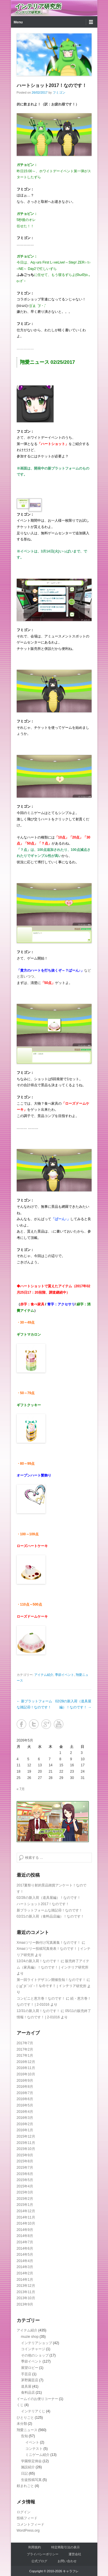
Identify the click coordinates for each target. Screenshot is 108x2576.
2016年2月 (25, 2124)
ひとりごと (25, 2418)
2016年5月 (25, 2105)
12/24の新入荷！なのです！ (38, 1961)
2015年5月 (25, 2180)
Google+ (46, 1724)
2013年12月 (26, 2286)
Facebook (21, 1724)
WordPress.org (28, 2530)
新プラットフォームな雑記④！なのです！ (49, 1910)
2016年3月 (25, 2118)
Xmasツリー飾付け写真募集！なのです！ (49, 1943)
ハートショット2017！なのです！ (52, 85)
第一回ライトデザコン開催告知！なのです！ (51, 1980)
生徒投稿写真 (31, 2480)
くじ (20, 2405)
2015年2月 (25, 2199)
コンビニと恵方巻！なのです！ (41, 1998)
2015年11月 (26, 2143)
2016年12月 (26, 2062)
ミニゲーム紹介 (37, 2455)
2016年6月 (25, 2099)
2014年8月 (25, 2236)
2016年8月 (25, 2087)
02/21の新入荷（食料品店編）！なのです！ (50, 1916)
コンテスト (34, 2449)
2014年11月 (26, 2217)
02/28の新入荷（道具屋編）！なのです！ (49, 1898)
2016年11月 (26, 2068)
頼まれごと (25, 2486)
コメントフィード (30, 2524)
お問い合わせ (67, 2561)
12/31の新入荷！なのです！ (38, 2011)
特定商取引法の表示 (65, 2547)
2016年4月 (25, 2112)
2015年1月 (25, 2205)
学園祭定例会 (31, 2461)
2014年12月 (26, 2211)
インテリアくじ (33, 2411)
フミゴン (59, 92)
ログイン (24, 2512)
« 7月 (21, 1789)
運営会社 (75, 2554)
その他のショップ (35, 2355)
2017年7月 (25, 2043)
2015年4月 (25, 2186)
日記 (24, 2473)
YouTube (58, 1724)
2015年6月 (25, 2174)
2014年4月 (25, 2261)
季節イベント (64, 1674)
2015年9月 (25, 2155)
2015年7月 (25, 2168)
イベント (32, 2442)
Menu (18, 22)
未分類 (22, 2424)
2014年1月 (25, 2280)
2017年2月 (25, 2049)
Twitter (34, 1724)
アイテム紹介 (43, 1674)
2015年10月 (26, 2149)
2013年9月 (25, 2304)
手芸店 (26, 2374)
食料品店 (28, 2392)
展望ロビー (29, 2368)
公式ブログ (39, 2561)
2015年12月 (26, 2136)
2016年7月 (25, 2093)
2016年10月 (26, 2074)
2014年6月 (25, 2248)
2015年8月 (25, 2161)
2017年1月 (25, 2055)
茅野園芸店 (29, 2380)
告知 (24, 2436)
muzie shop (30, 2337)
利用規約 (34, 2547)
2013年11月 (26, 2292)
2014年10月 (26, 2223)
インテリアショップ (36, 2343)
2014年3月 (25, 2267)
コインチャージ (33, 2349)
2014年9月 (25, 2230)
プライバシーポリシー (42, 2554)
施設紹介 (28, 2467)
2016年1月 (25, 2130)
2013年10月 (26, 2298)
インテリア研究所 (38, 6)
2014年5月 (25, 2255)
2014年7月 (25, 2242)
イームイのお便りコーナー (37, 2399)
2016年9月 (25, 2081)
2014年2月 (25, 2273)
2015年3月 (25, 2192)
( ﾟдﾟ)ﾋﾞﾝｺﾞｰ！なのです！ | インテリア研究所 (52, 1986)
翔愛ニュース (27, 2430)
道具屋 (26, 2386)
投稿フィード (27, 2518)
